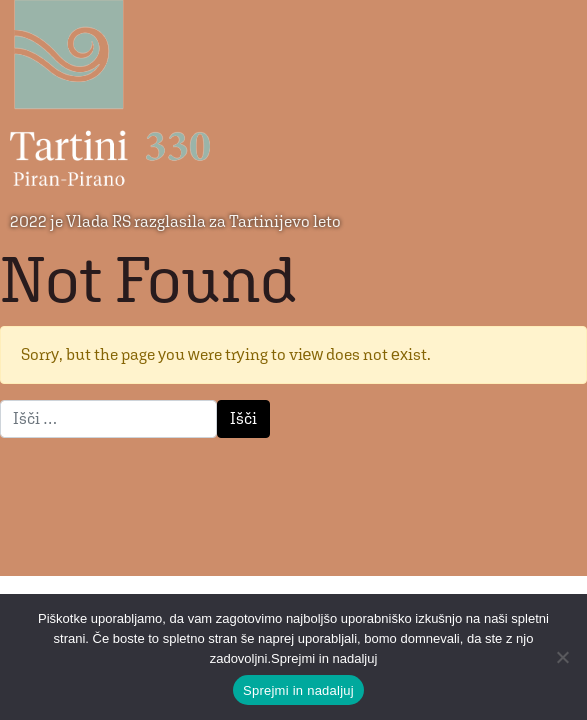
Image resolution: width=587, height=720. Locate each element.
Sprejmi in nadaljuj (298, 690)
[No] (562, 657)
